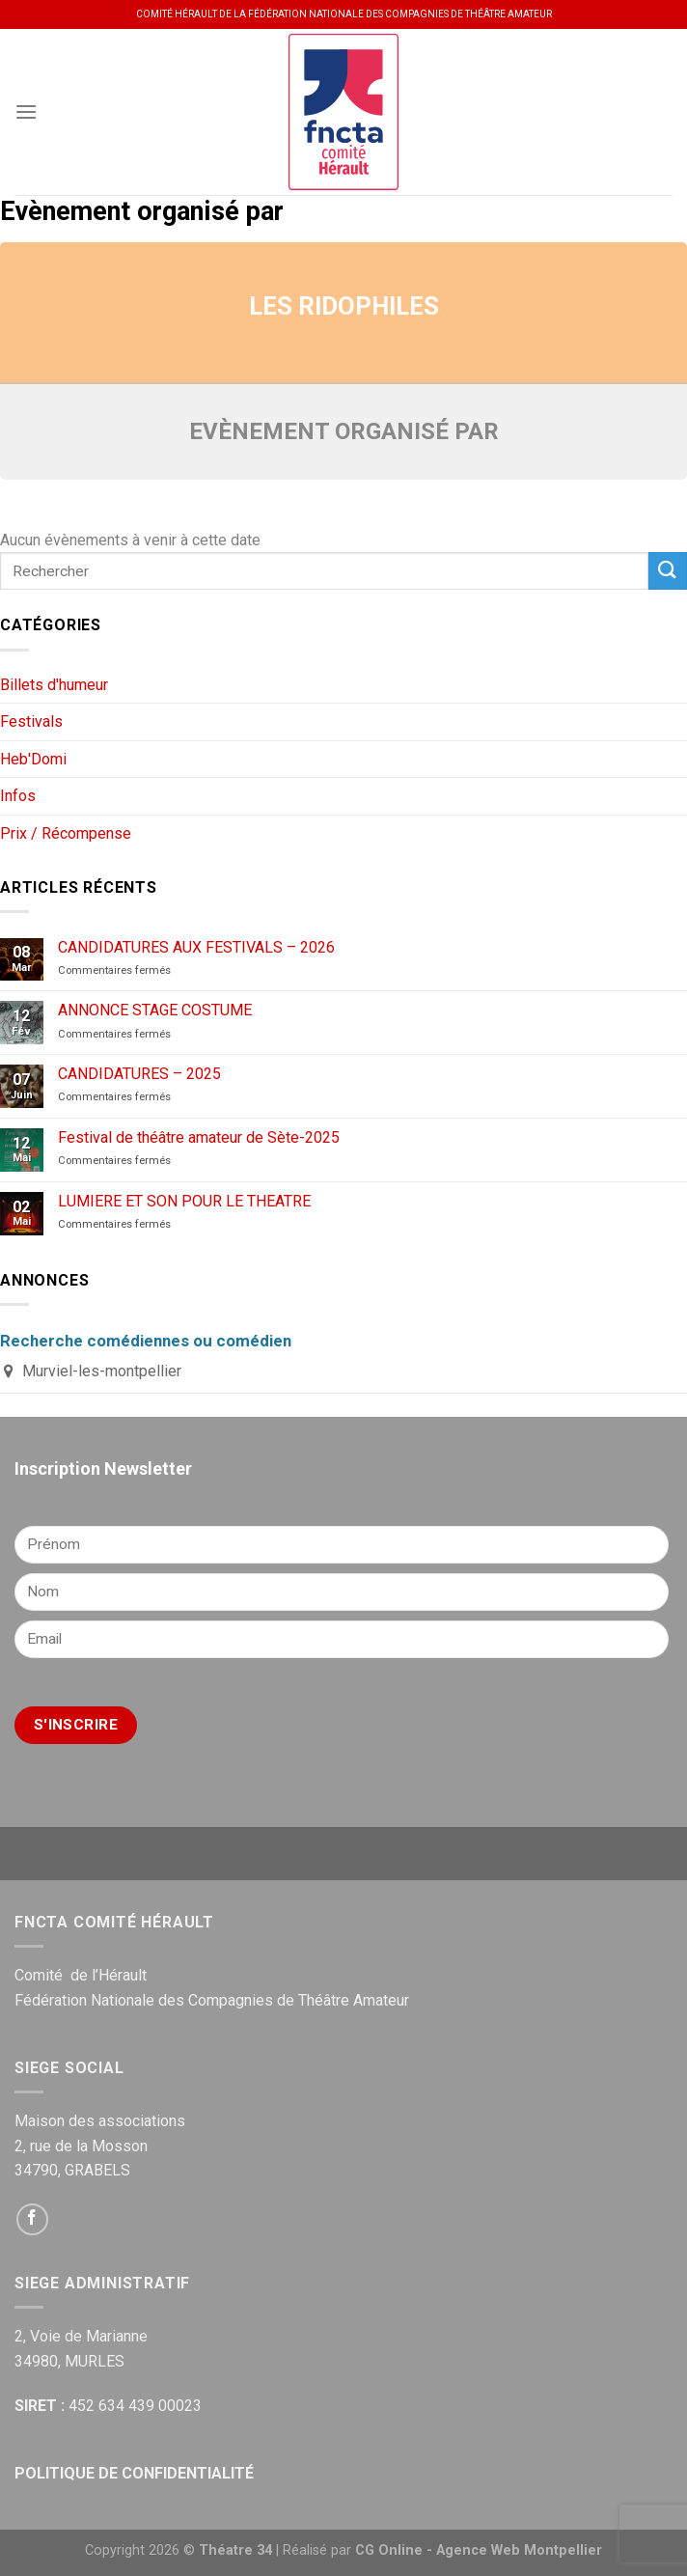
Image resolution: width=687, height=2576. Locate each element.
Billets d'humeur (54, 685)
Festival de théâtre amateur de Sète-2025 (199, 1137)
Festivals (31, 721)
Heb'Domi (33, 759)
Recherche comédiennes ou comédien (145, 1340)
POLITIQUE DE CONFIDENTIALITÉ (134, 2473)
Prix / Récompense (65, 833)
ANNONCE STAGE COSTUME (155, 1010)
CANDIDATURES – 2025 (139, 1074)
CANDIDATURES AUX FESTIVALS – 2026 (196, 947)
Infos (18, 796)
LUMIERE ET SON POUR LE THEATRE (184, 1201)
